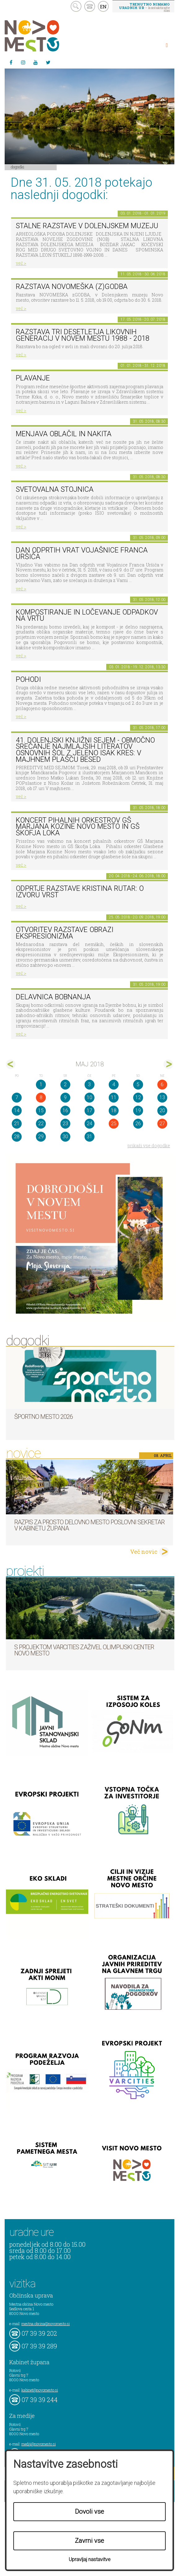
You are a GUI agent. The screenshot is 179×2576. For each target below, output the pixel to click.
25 (113, 1123)
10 (89, 1097)
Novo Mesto (46, 35)
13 (162, 1097)
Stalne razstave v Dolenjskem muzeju (87, 226)
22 (41, 1123)
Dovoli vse (89, 2511)
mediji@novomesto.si (38, 2443)
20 (162, 1110)
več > (21, 263)
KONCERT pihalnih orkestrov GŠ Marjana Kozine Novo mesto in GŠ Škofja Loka (78, 826)
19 (138, 1110)
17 (89, 1110)
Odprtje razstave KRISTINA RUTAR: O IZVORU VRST (80, 891)
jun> (168, 1064)
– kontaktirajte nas (144, 7)
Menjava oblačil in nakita (63, 434)
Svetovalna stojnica (55, 489)
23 (65, 1123)
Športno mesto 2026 (43, 1416)
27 (162, 1123)
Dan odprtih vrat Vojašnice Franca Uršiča (82, 553)
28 (17, 1136)
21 (17, 1123)
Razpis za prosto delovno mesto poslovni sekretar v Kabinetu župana (89, 1525)
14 (17, 1110)
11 (113, 1097)
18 (113, 1110)
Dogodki (17, 167)
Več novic (143, 1551)
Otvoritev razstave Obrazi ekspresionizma (64, 933)
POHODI (28, 679)
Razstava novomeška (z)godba (72, 286)
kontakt (89, 6)
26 (138, 1123)
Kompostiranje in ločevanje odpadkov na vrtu (87, 615)
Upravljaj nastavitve (90, 2559)
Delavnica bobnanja (53, 997)
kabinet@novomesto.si (39, 2389)
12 (138, 1097)
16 (65, 1110)
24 (89, 1123)
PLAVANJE (33, 378)
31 (89, 1136)
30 (65, 1136)
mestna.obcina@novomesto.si (45, 2323)
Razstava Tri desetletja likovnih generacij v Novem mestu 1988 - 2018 (83, 335)
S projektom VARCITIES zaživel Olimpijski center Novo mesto (84, 1650)
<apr (10, 1064)
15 (41, 1110)
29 (41, 1136)
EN (103, 6)
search (76, 6)
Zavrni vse (89, 2540)
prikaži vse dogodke (149, 1145)
